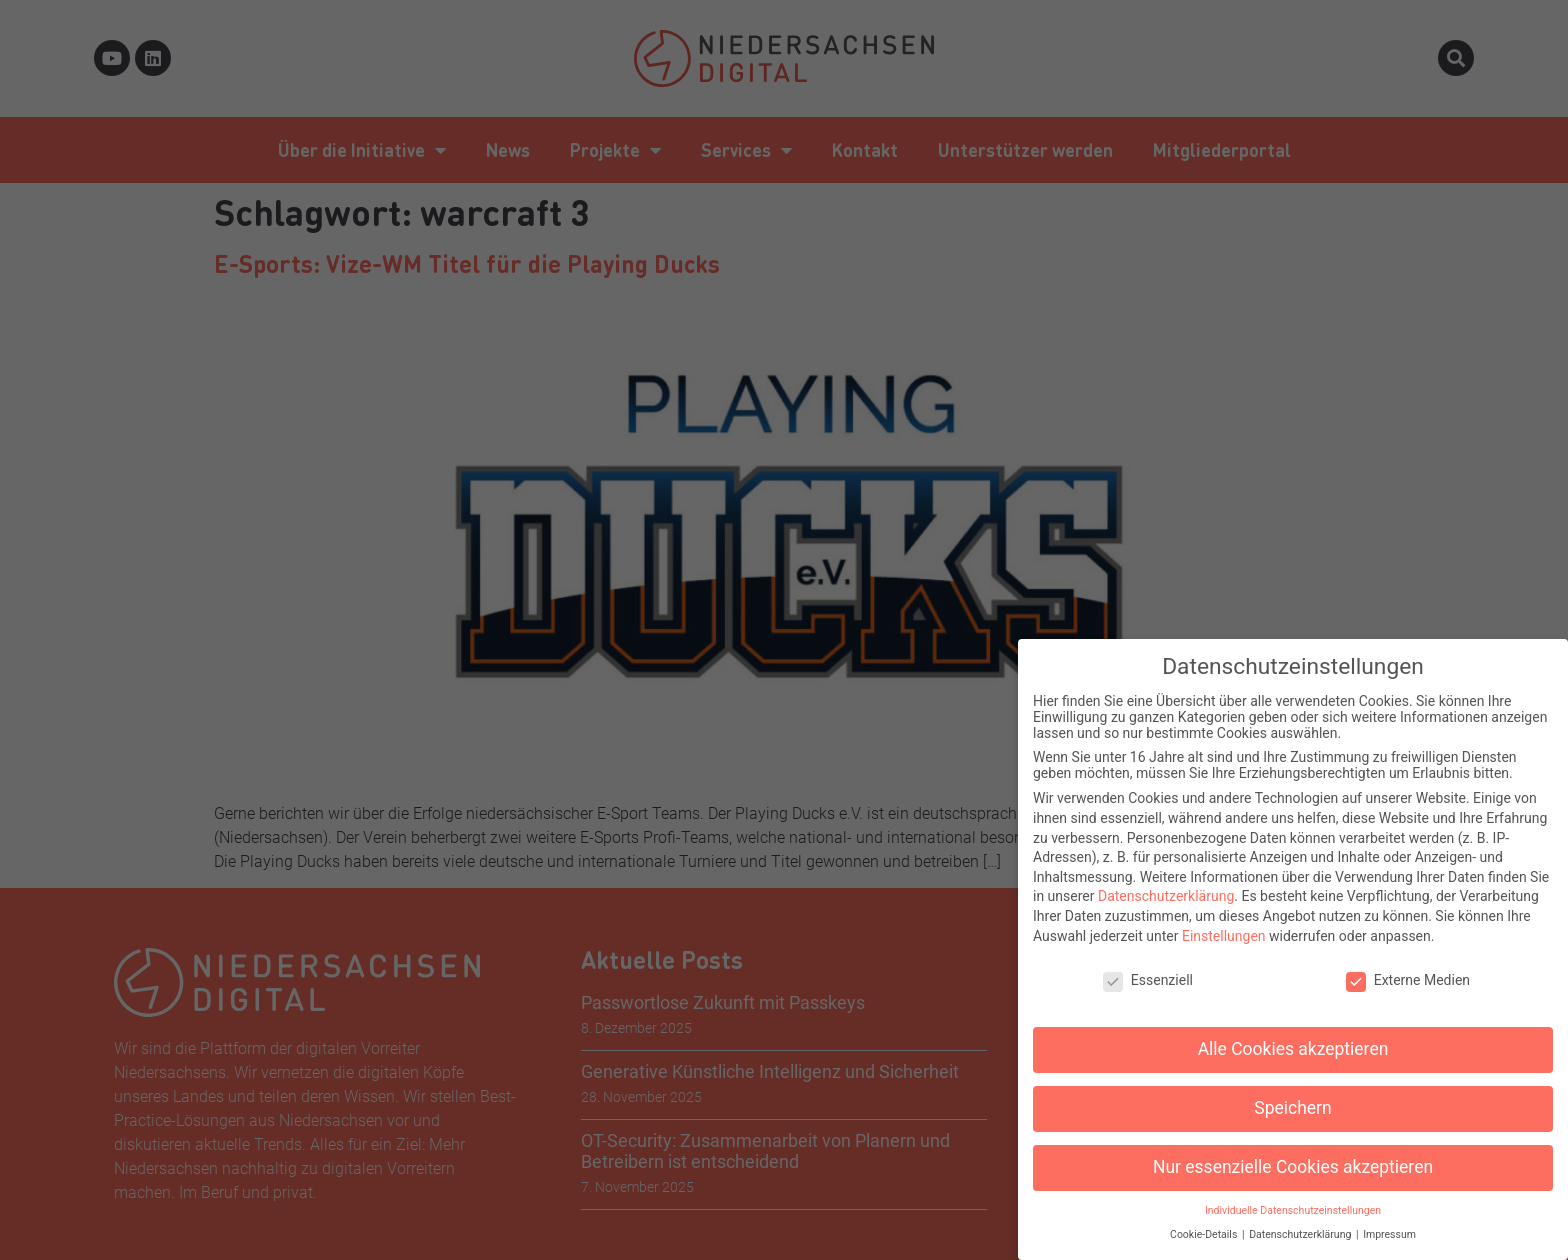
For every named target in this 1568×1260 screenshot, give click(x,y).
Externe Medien (1408, 968)
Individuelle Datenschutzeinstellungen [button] (1293, 1197)
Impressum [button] (1389, 1222)
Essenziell (1148, 968)
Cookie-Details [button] (1205, 1222)
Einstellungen (1224, 923)
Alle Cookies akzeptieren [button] (1293, 1036)
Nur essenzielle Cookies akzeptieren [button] (1293, 1154)
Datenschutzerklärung (1166, 884)
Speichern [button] (1292, 1095)
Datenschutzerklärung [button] (1301, 1222)
